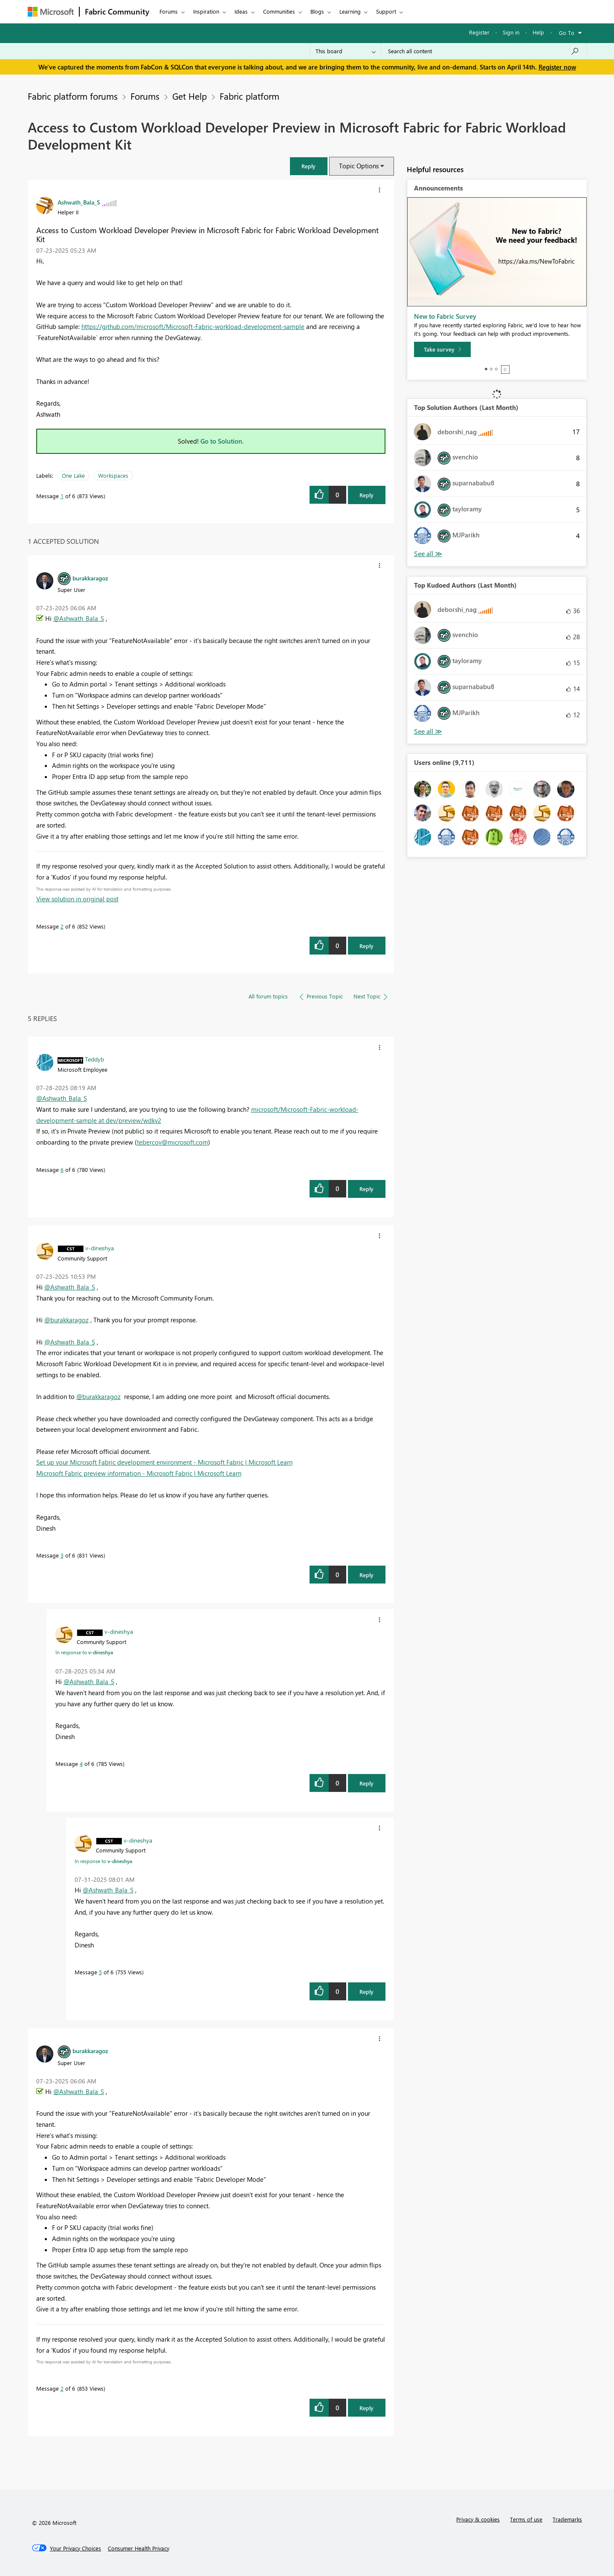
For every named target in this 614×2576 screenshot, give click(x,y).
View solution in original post (77, 898)
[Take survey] (442, 349)
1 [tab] (486, 369)
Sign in (511, 32)
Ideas (241, 11)
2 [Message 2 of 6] (62, 926)
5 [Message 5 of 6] (100, 1972)
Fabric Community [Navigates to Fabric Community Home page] (117, 11)
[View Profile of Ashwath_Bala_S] (79, 202)
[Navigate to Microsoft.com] (51, 12)
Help (538, 32)
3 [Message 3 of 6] (62, 1555)
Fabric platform (249, 96)
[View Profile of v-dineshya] (99, 1247)
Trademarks (567, 2519)
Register (479, 32)
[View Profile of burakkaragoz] (90, 578)
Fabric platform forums (73, 96)
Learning (350, 11)
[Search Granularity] (345, 51)
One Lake (73, 475)
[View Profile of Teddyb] (94, 1059)
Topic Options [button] (359, 166)
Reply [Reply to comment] (366, 945)
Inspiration (206, 11)
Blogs (317, 11)
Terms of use (526, 2519)
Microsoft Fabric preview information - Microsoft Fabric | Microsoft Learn (138, 1473)
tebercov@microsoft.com (172, 1142)
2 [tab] (491, 369)
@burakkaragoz (66, 1319)
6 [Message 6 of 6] (62, 1169)
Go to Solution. (222, 441)
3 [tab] (496, 369)
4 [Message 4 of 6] (81, 1763)
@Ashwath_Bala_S (78, 618)
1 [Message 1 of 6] (62, 495)
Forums (168, 11)
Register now (557, 67)
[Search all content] (484, 51)
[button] (379, 190)
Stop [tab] (505, 369)
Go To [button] (566, 32)
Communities (279, 11)
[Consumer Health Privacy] (138, 2548)
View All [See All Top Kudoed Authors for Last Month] (428, 731)
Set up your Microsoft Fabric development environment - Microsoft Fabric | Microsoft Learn (164, 1462)
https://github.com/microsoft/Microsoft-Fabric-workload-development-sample (192, 326)
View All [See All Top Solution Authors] (428, 554)
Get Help (189, 96)
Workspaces (113, 475)
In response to (84, 1652)
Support (386, 11)
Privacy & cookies (478, 2519)
